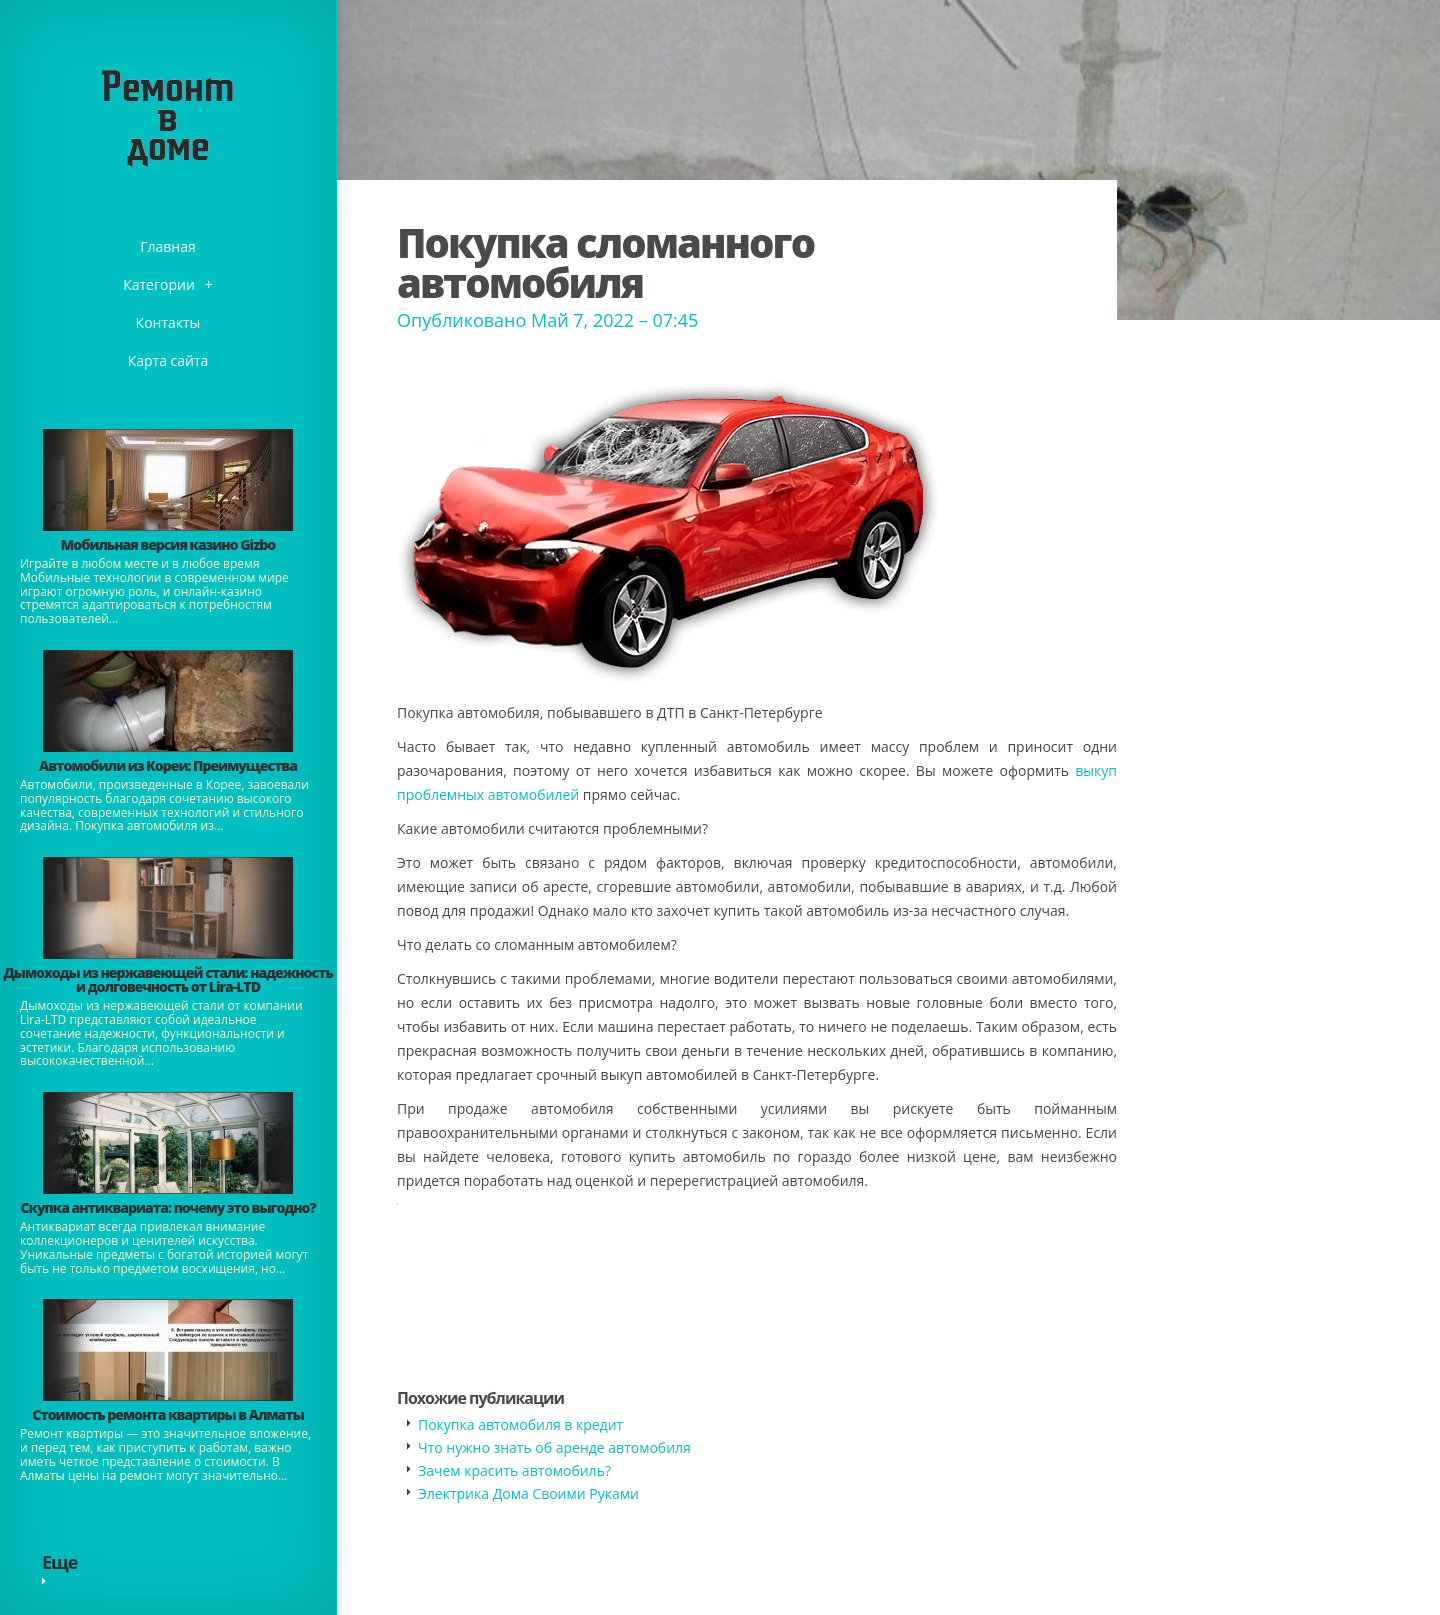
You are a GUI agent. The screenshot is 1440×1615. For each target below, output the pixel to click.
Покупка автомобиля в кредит (520, 1424)
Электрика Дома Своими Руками (528, 1493)
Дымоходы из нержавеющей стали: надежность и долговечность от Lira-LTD (167, 979)
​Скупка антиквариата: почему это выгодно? (167, 1207)
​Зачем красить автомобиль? (514, 1470)
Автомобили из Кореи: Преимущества (168, 765)
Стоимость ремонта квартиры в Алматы (168, 1414)
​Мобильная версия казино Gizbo (168, 544)
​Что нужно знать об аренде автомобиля (554, 1447)
